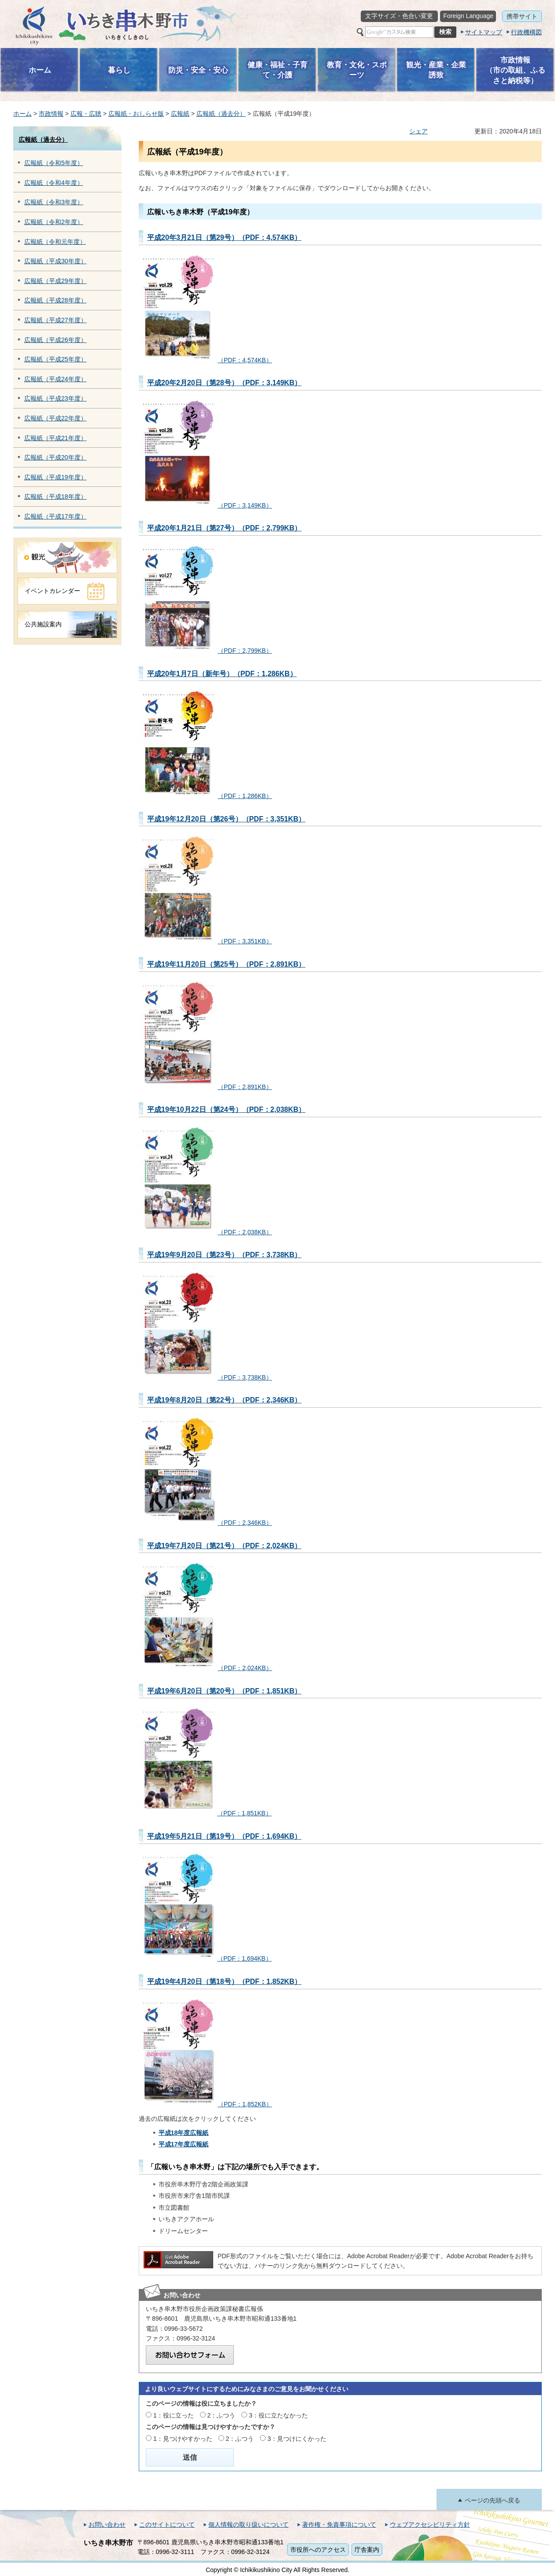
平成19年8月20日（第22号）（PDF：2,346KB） (224, 1400)
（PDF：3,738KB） (205, 1377)
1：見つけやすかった (182, 2438)
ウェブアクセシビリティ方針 (430, 2524)
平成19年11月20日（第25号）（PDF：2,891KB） (226, 964)
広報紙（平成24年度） (55, 379)
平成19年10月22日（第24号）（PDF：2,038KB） (226, 1109)
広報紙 (180, 113)
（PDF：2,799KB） (205, 650)
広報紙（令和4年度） (53, 182)
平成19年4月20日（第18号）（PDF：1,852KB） (224, 1981)
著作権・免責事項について (339, 2524)
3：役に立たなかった (278, 2415)
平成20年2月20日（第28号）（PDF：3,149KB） (224, 382)
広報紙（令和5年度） (53, 162)
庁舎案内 (367, 2549)
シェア (418, 131)
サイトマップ (483, 32)
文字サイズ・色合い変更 (399, 15)
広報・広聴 (85, 113)
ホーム (22, 113)
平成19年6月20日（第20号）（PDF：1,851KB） (224, 1691)
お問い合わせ (107, 2524)
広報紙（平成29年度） (55, 280)
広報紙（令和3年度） (53, 202)
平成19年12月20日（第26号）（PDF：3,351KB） (226, 819)
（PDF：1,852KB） (205, 2104)
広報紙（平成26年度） (55, 339)
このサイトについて (167, 2524)
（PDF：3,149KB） (205, 505)
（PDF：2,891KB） (205, 1086)
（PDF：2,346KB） (205, 1522)
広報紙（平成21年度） (55, 438)
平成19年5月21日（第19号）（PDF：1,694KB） (224, 1836)
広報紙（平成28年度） (55, 300)
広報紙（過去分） (221, 113)
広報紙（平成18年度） (55, 496)
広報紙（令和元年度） (55, 241)
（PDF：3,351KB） (205, 941)
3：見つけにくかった (296, 2438)
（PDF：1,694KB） (205, 1958)
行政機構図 (526, 32)
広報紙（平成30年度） (55, 261)
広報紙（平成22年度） (55, 418)
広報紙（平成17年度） (55, 516)
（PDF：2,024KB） (205, 1667)
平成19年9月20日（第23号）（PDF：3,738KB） (224, 1255)
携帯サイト (522, 16)
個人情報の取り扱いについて (248, 2524)
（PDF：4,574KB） (205, 360)
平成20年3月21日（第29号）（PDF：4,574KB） (224, 237)
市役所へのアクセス (318, 2549)
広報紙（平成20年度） (55, 457)
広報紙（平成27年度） (55, 320)
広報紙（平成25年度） (55, 359)
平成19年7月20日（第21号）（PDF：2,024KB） (224, 1545)
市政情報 (51, 113)
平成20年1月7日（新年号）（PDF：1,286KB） (222, 673)
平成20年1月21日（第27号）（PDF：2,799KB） (224, 528)
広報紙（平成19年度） (55, 477)
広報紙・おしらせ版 (136, 113)
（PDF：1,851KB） (205, 1813)
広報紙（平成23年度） (55, 398)
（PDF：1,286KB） (205, 795)
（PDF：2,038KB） (205, 1232)
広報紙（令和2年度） (53, 221)
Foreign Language (468, 15)
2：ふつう (221, 2415)
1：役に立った (173, 2415)
